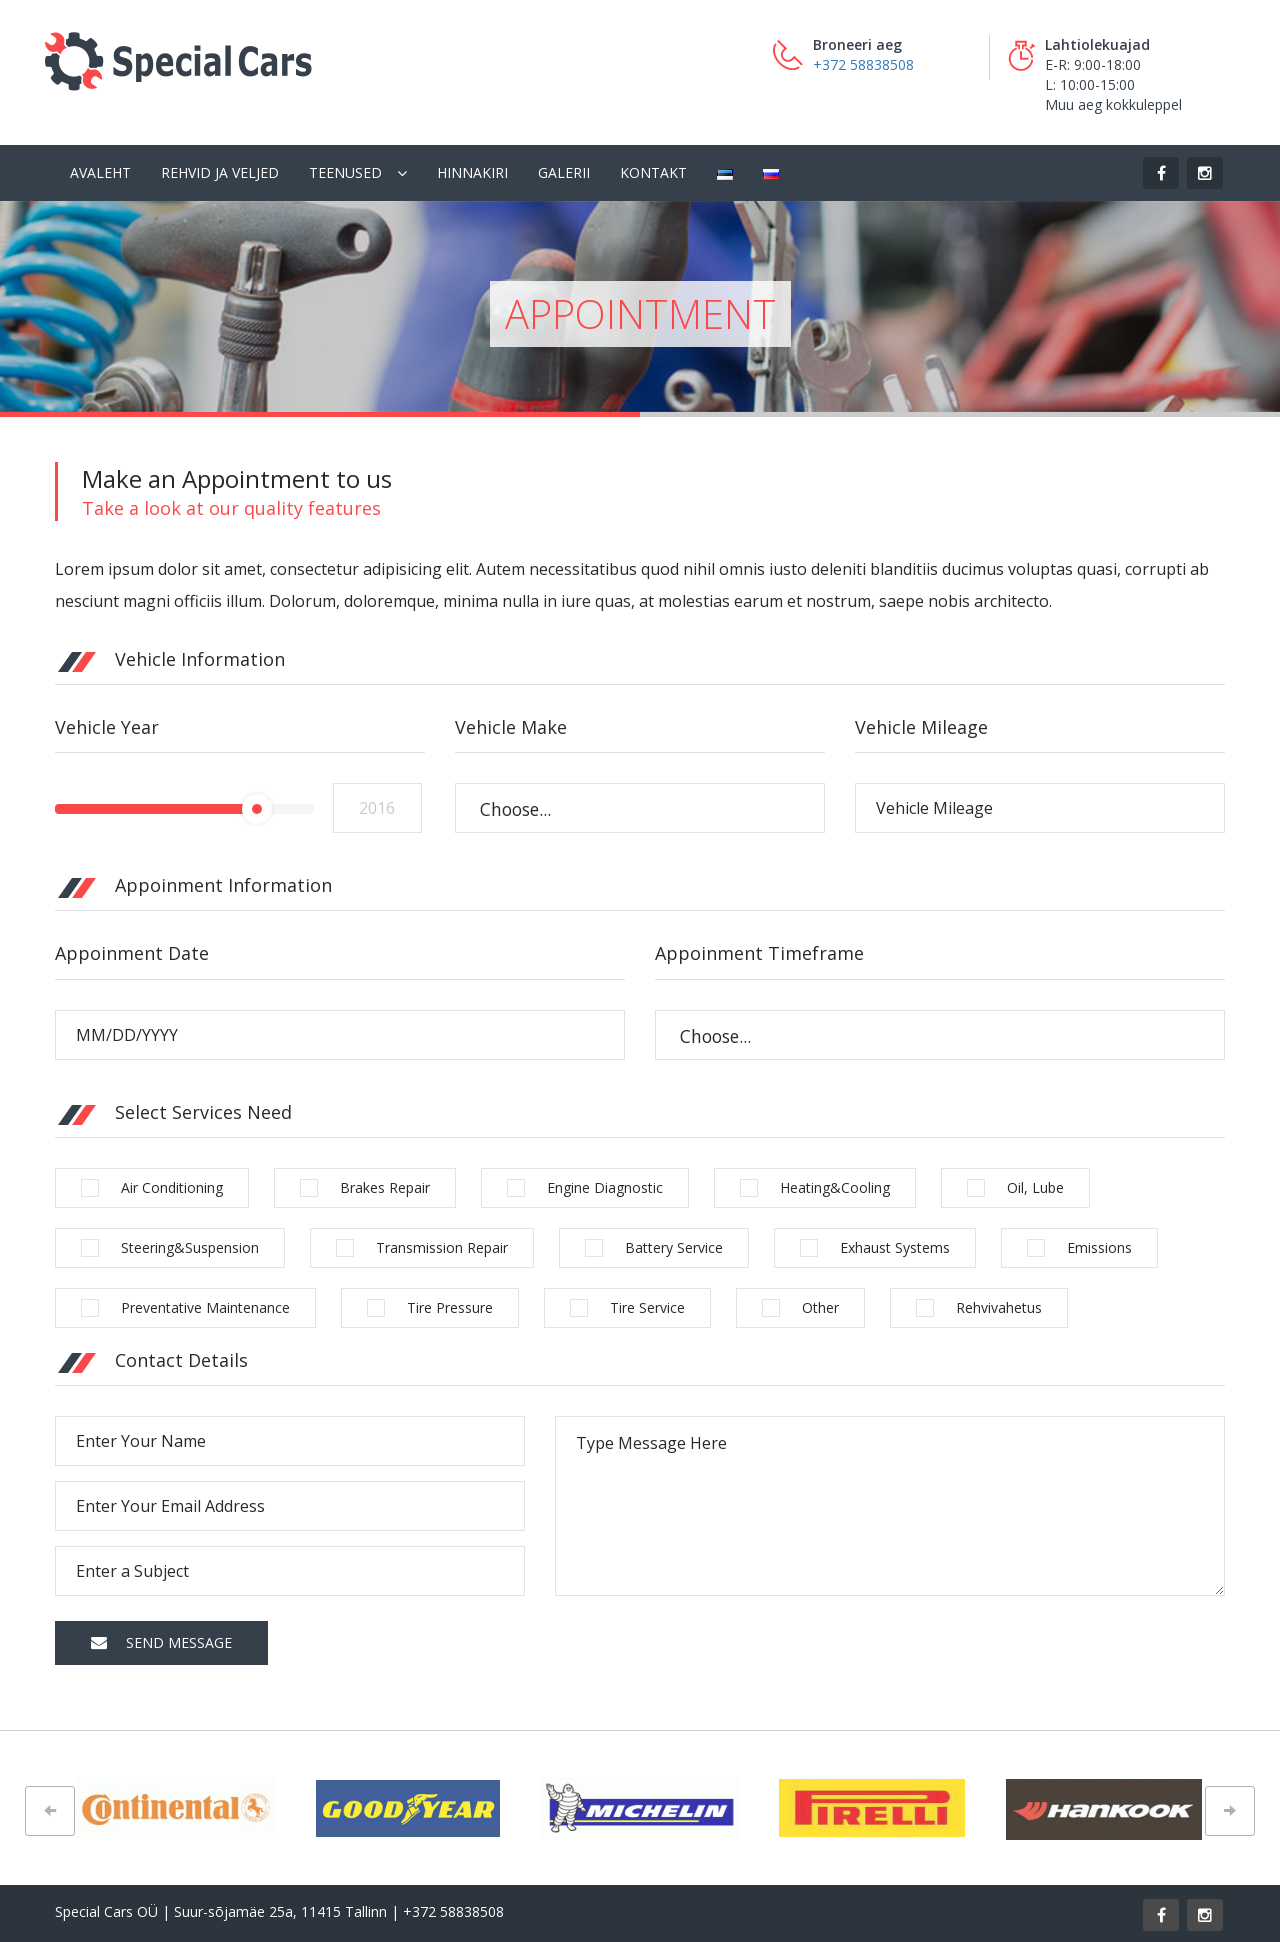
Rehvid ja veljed (220, 172)
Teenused (345, 172)
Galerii (564, 172)
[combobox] (640, 808)
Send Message (161, 1642)
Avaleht (100, 172)
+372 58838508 (863, 64)
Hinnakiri (472, 172)
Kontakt (653, 172)
